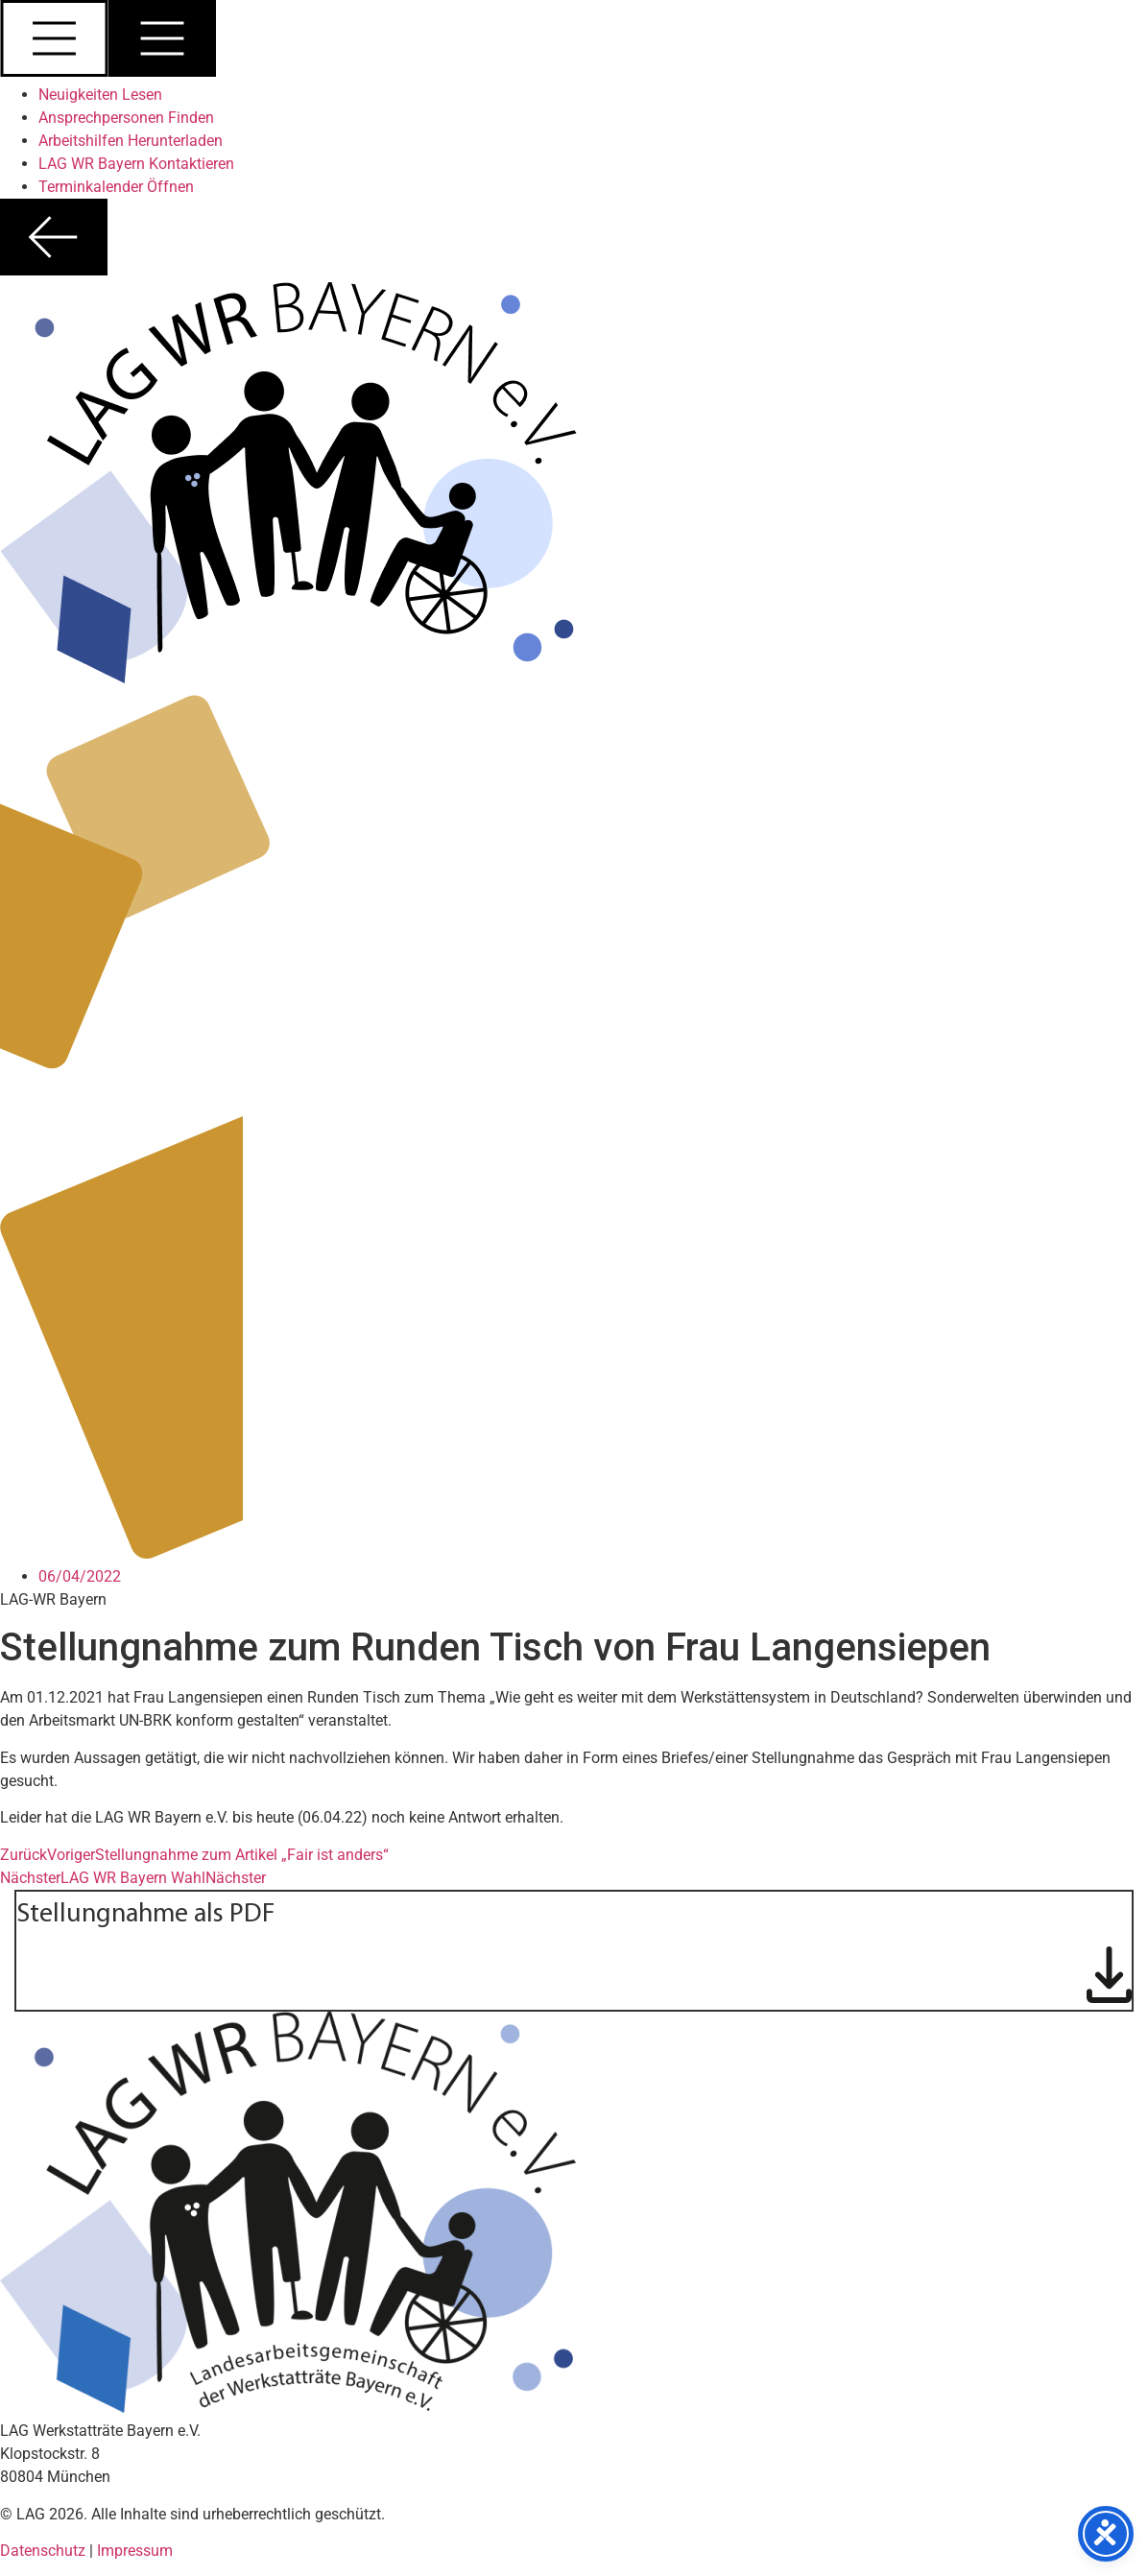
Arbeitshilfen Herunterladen (130, 140)
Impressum (135, 2550)
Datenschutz (44, 2550)
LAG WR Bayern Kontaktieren (136, 164)
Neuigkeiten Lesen (100, 94)
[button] (574, 41)
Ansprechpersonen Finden (126, 117)
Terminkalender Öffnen (116, 187)
